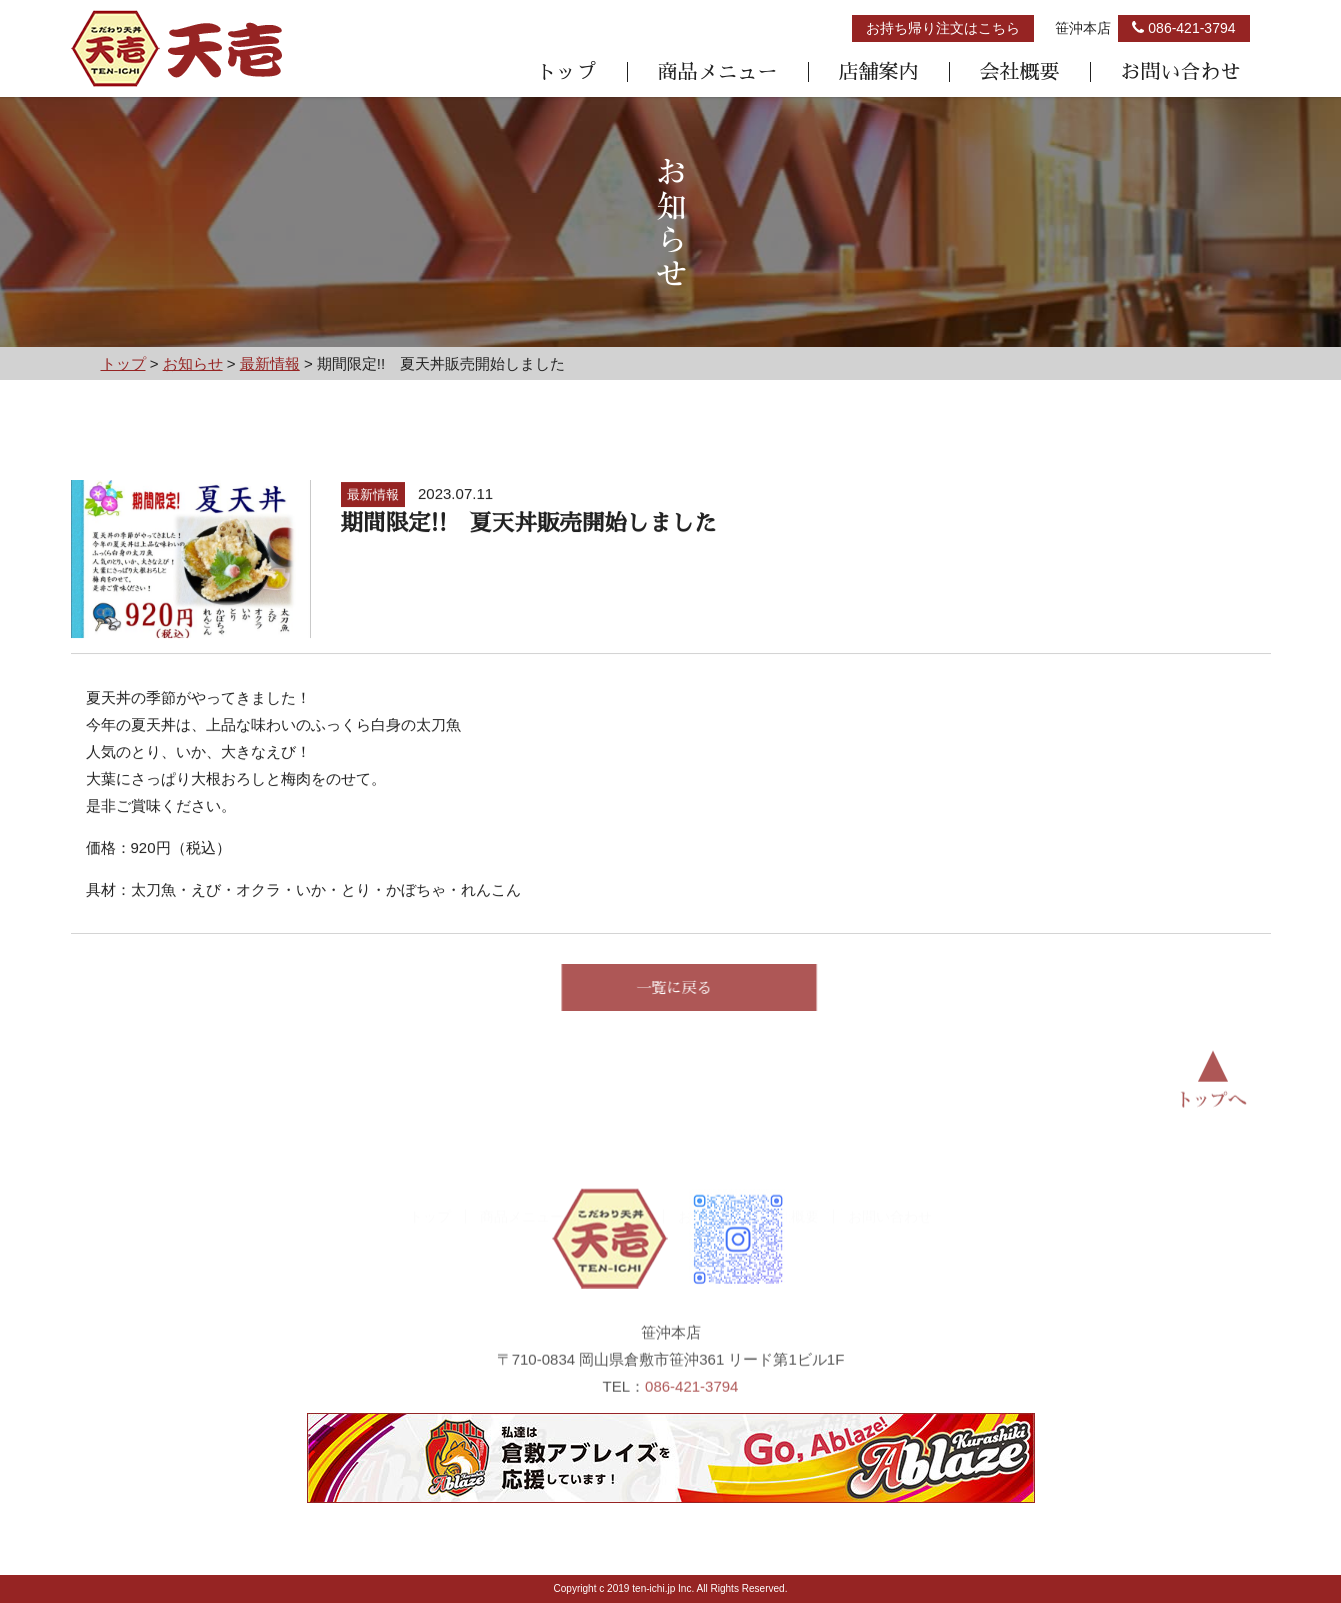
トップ (567, 72)
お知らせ (706, 1179)
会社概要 (1020, 72)
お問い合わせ (1181, 72)
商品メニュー (718, 72)
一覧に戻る (697, 987)
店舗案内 (879, 72)
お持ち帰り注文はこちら (943, 28)
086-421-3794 (691, 1408)
